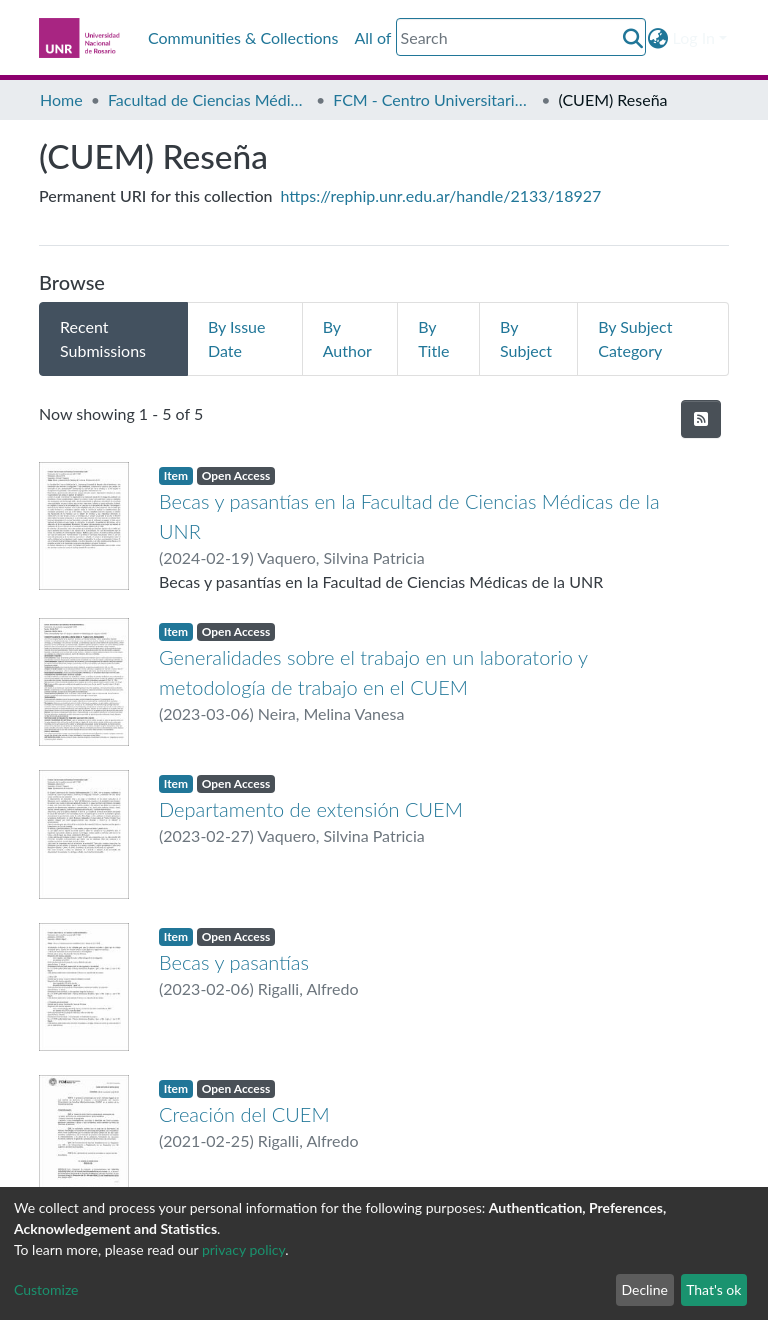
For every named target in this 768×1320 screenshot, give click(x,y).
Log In (694, 37)
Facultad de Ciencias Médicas (208, 99)
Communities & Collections (243, 37)
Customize (46, 1289)
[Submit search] (633, 38)
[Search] (521, 37)
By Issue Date (237, 338)
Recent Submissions (103, 338)
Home (61, 99)
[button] (658, 38)
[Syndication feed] (701, 419)
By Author (347, 338)
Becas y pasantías (234, 962)
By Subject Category (635, 338)
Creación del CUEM (244, 1114)
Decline (644, 1289)
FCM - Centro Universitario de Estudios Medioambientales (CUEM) (433, 99)
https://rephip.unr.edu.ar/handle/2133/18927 (441, 195)
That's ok (713, 1289)
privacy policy (243, 1249)
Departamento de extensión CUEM (311, 809)
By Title (433, 338)
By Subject (526, 338)
